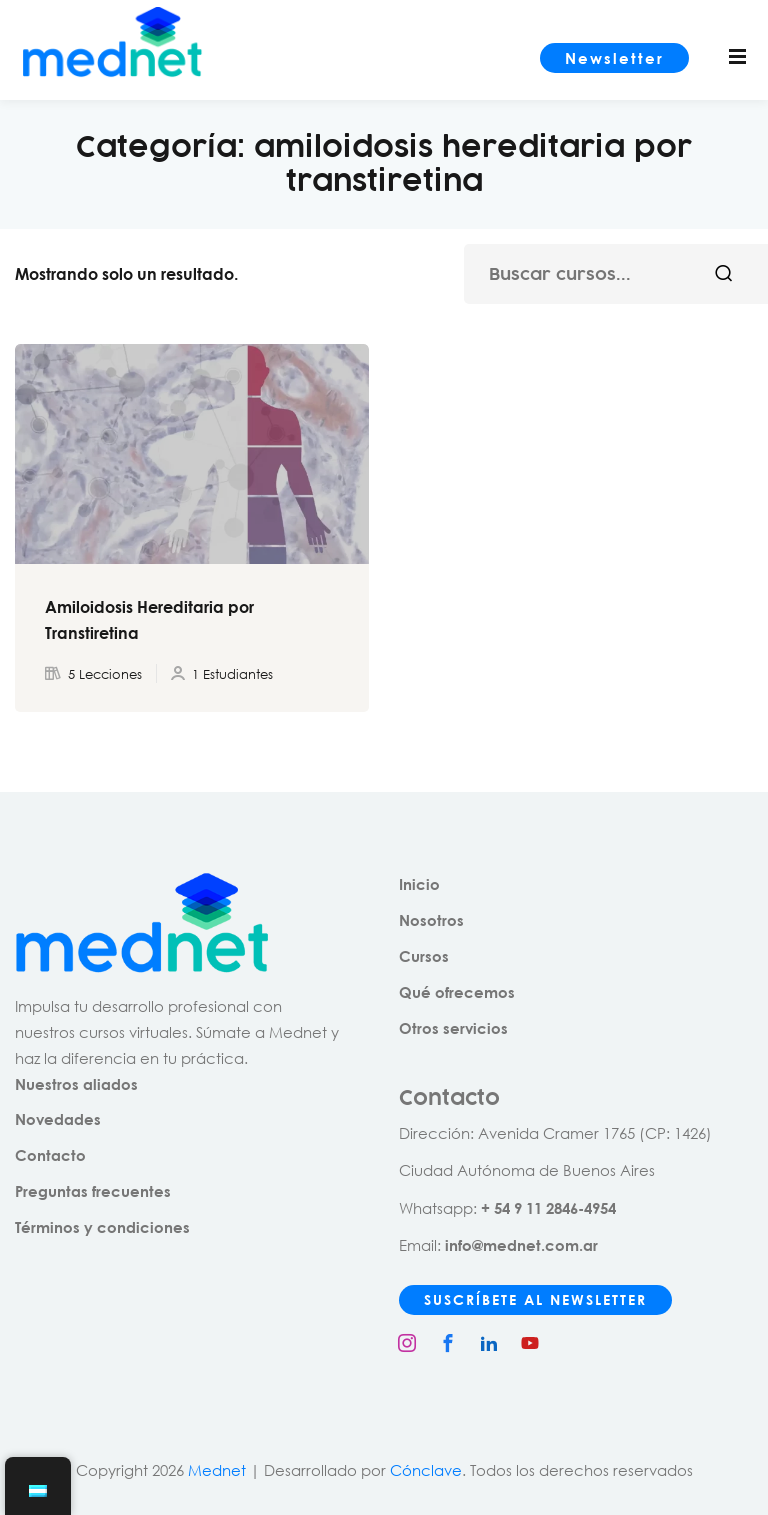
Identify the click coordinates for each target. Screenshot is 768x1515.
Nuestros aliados (76, 1084)
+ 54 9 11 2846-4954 (548, 1208)
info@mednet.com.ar (521, 1245)
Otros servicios (453, 1028)
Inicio (419, 884)
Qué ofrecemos (457, 992)
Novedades (58, 1119)
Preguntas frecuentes (93, 1191)
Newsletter (614, 58)
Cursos (424, 956)
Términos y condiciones (102, 1227)
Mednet (217, 1470)
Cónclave (426, 1470)
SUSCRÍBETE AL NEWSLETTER (535, 1299)
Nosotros (431, 920)
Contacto (50, 1155)
